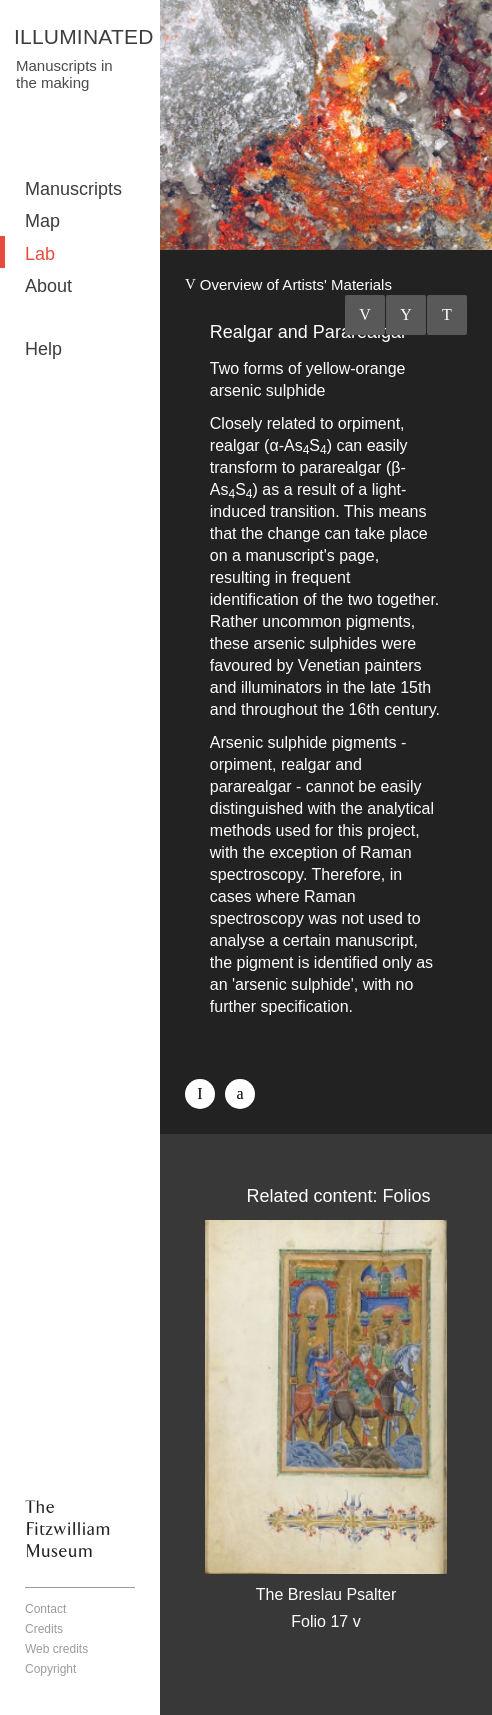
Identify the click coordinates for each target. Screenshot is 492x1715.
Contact (45, 1609)
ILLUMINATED (84, 36)
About (48, 286)
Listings (406, 315)
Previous (365, 315)
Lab (40, 254)
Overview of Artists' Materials (296, 284)
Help (43, 349)
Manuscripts (73, 189)
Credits (44, 1629)
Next (447, 315)
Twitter (240, 1094)
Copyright (50, 1669)
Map (42, 221)
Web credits (56, 1649)
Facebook (200, 1094)
